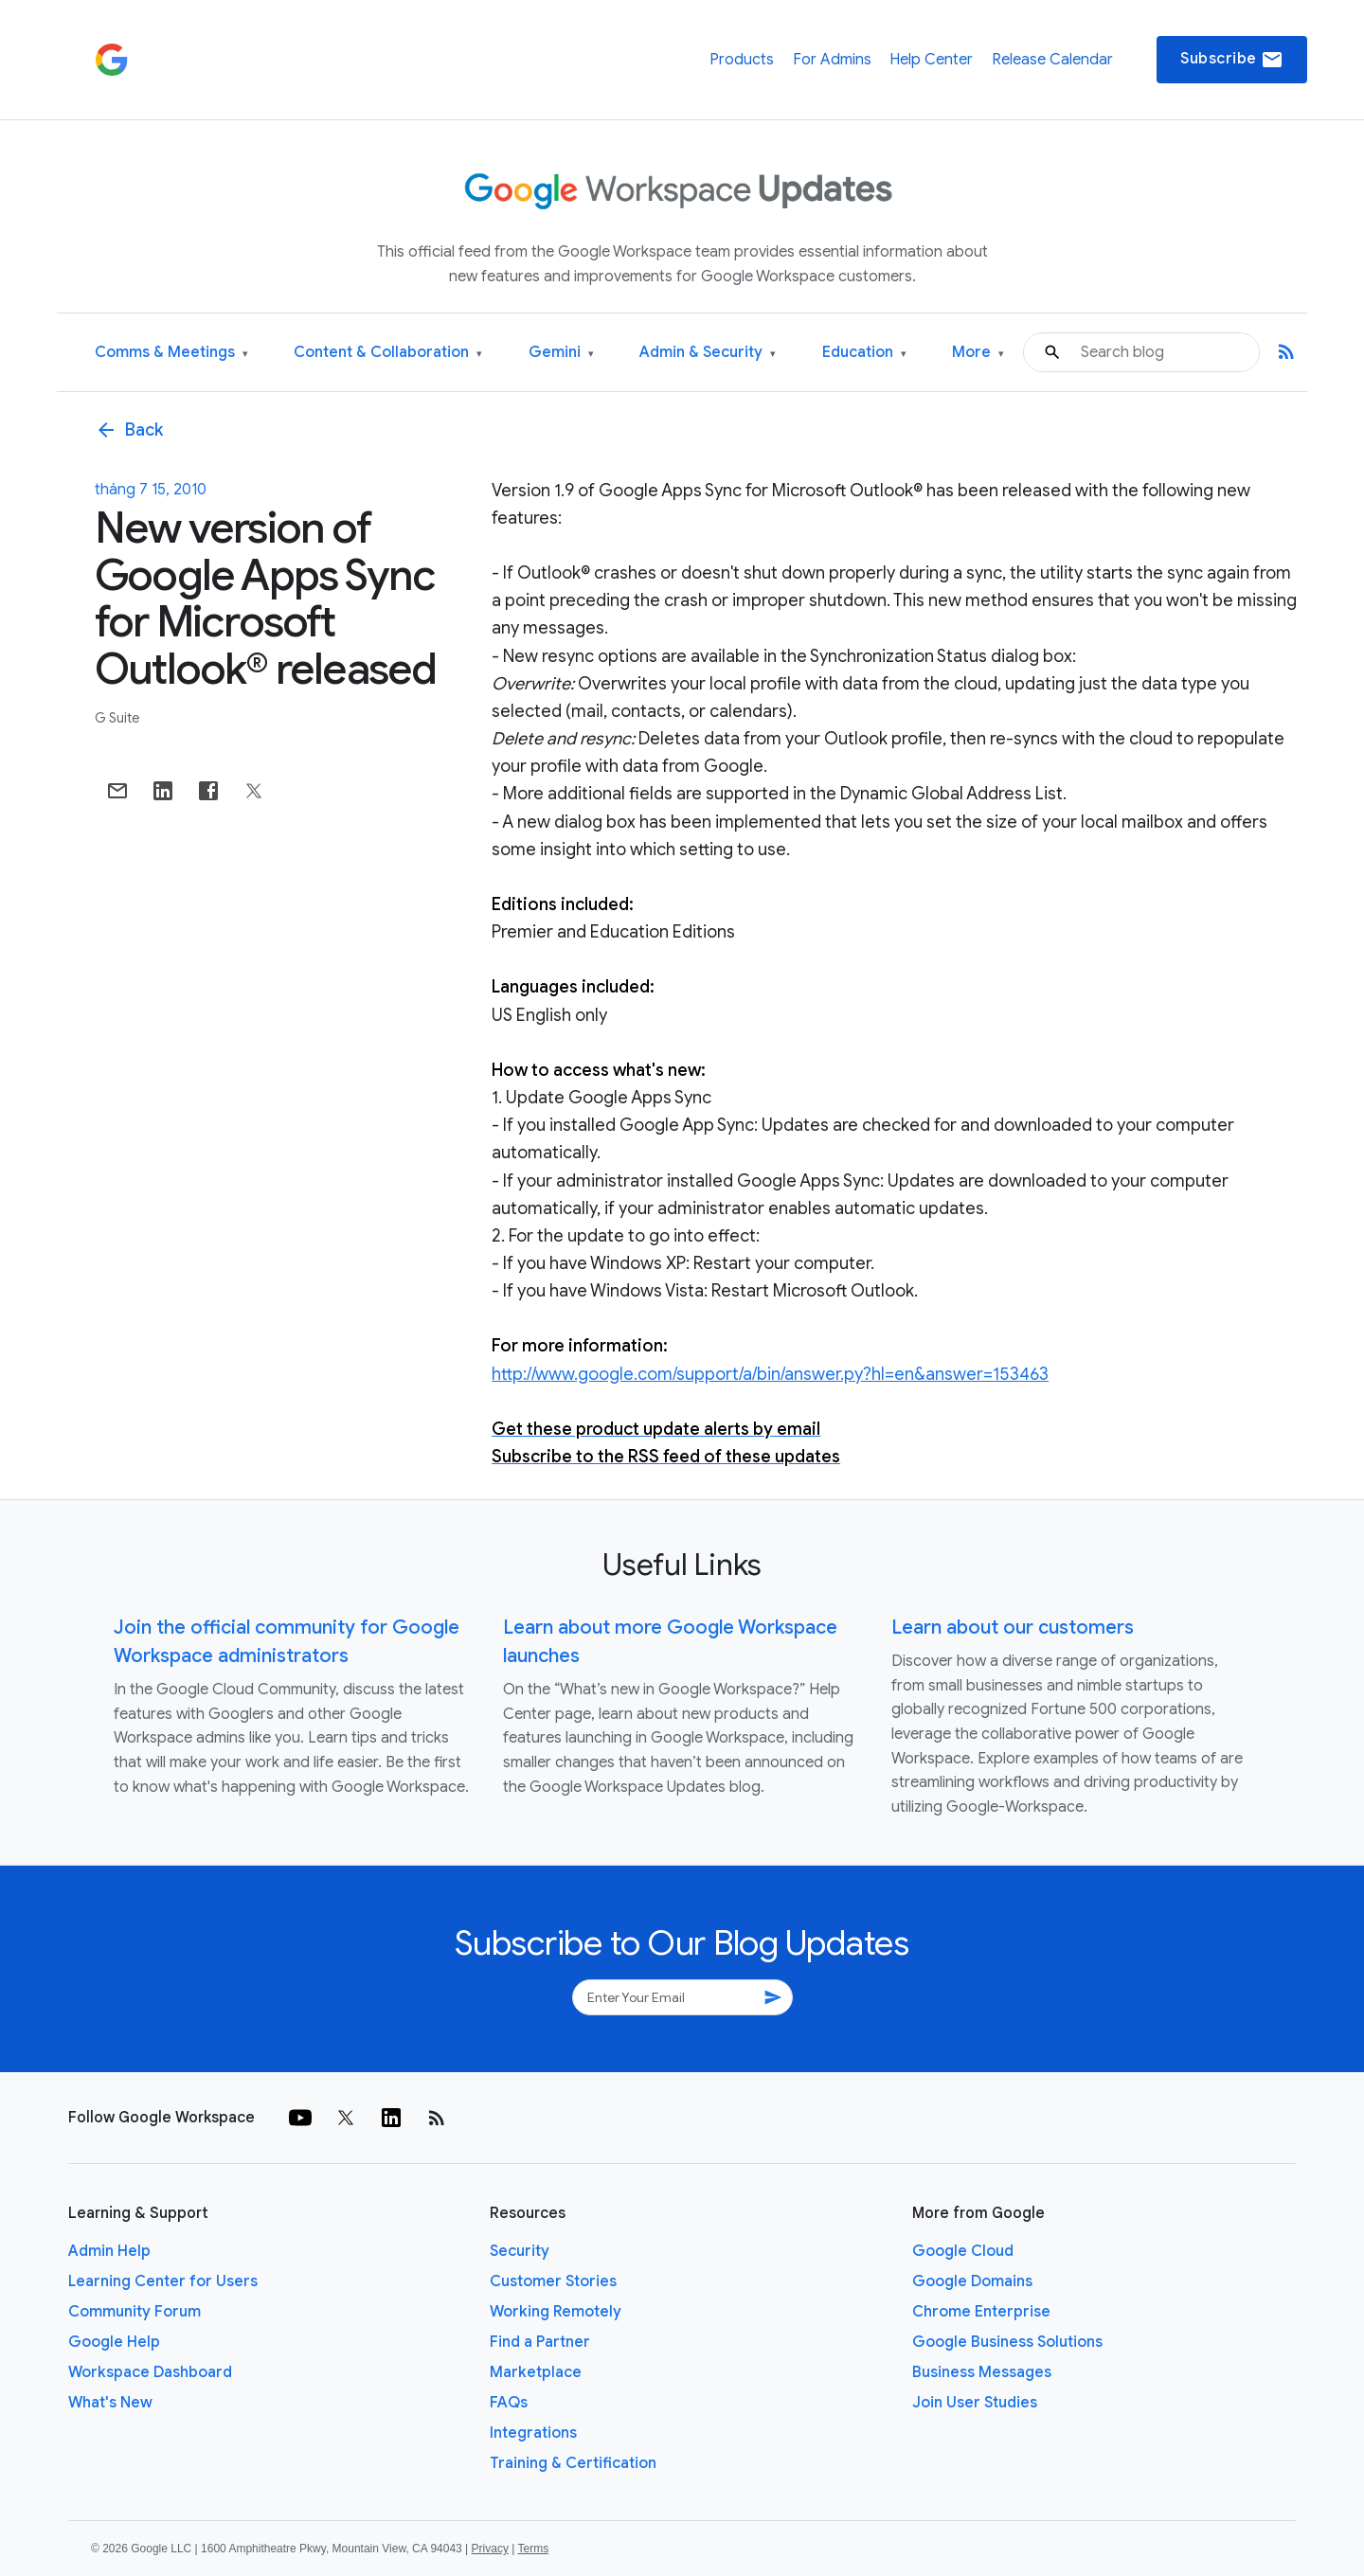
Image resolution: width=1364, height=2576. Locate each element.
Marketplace (536, 2372)
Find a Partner (540, 2342)
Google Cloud (963, 2251)
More (978, 353)
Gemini (561, 353)
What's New (110, 2402)
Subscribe (1231, 59)
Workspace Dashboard (150, 2372)
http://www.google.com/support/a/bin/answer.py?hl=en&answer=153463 (770, 1374)
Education (864, 353)
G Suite (117, 717)
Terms (532, 2548)
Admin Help (109, 2251)
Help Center (931, 59)
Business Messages (981, 2372)
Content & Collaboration (388, 353)
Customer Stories (553, 2281)
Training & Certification (573, 2463)
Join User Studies (974, 2402)
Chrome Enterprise (981, 2311)
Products (741, 59)
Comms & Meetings (171, 353)
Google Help (114, 2342)
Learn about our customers (1012, 1627)
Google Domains (972, 2281)
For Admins (832, 59)
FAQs (509, 2402)
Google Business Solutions (1007, 2342)
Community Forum (134, 2311)
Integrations (533, 2433)
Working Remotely (555, 2311)
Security (519, 2251)
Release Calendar (1052, 59)
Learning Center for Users (163, 2281)
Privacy (490, 2548)
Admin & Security (707, 353)
